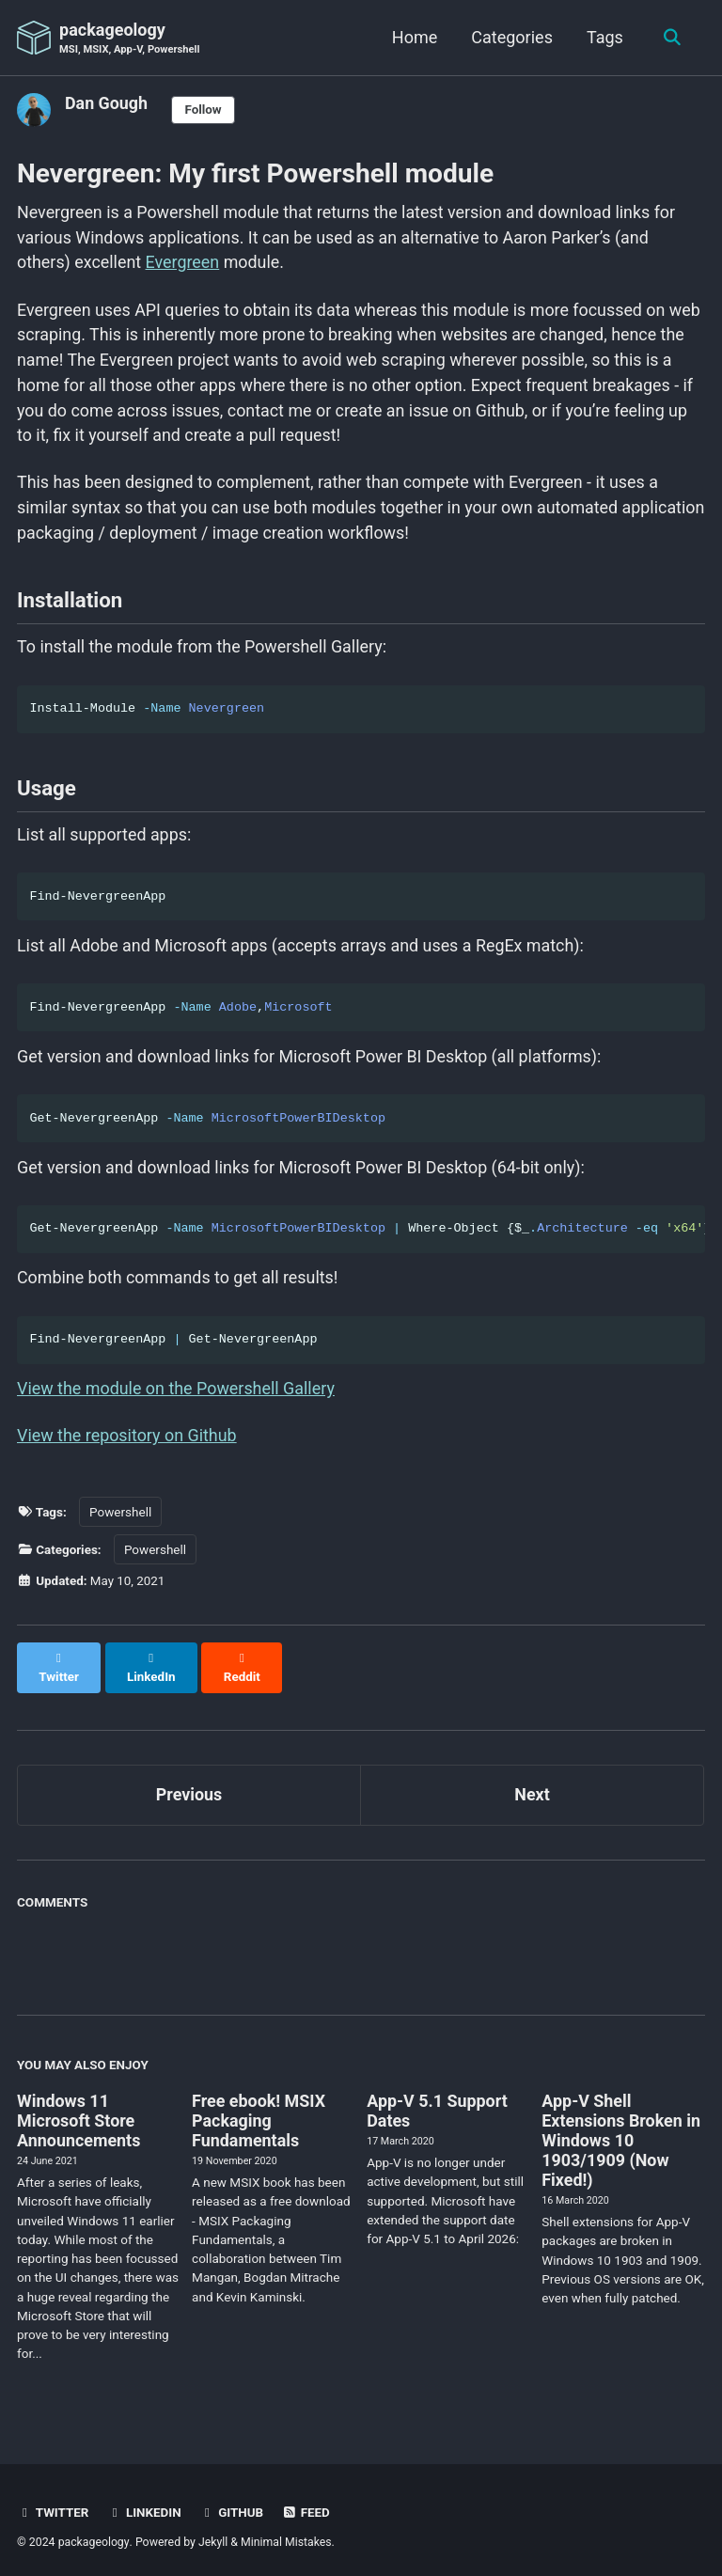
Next (532, 1787)
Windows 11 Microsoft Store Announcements (79, 2112)
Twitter (53, 2504)
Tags (604, 37)
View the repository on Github (127, 1446)
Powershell (120, 1521)
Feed (307, 2504)
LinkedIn (144, 2504)
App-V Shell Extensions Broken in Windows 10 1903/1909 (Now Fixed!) (621, 2131)
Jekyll (213, 2533)
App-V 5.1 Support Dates (437, 2102)
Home (413, 37)
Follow (204, 110)
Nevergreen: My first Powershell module (255, 173)
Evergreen (184, 264)
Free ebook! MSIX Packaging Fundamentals (259, 2112)
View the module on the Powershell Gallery (177, 1398)
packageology (130, 39)
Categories (511, 37)
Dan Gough (107, 103)
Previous (189, 1787)
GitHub (232, 2504)
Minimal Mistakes (286, 2533)
